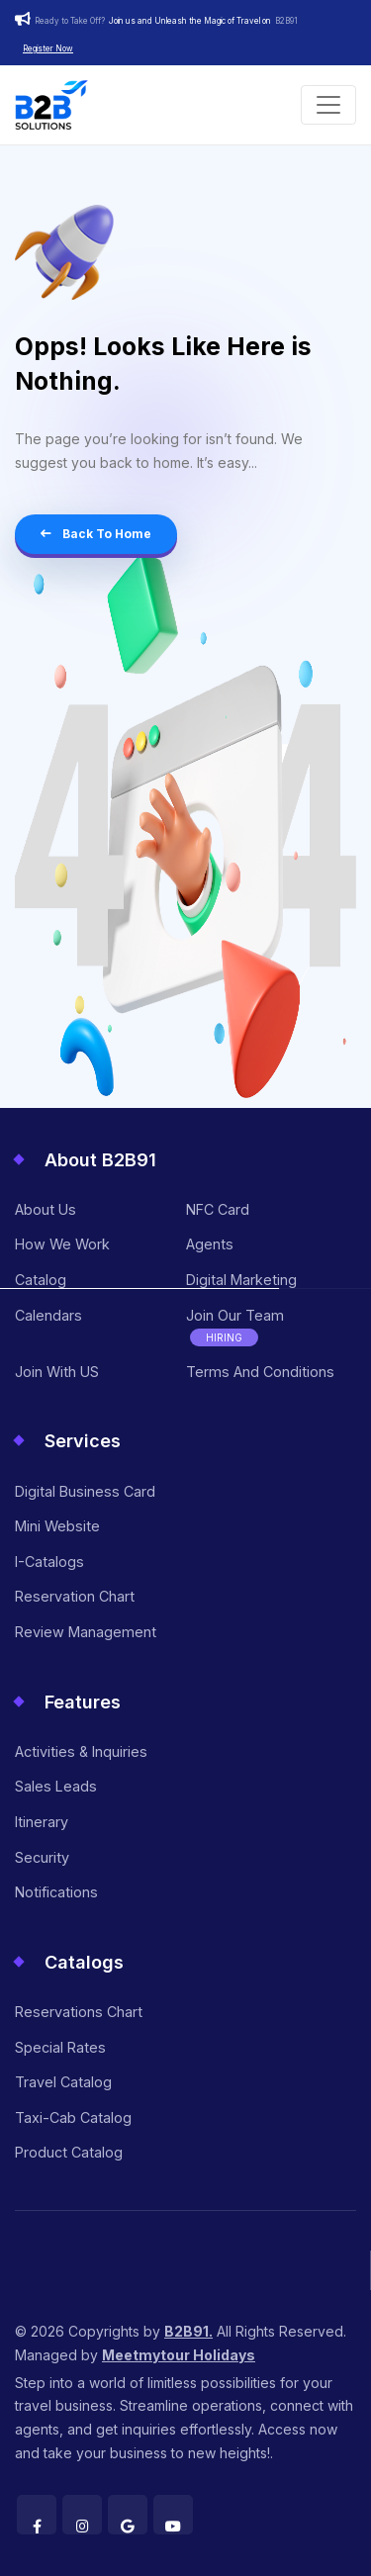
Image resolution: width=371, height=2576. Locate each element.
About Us (45, 1209)
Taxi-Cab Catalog (73, 2117)
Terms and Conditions (260, 1371)
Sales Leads (56, 1786)
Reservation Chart (75, 1596)
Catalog (40, 1279)
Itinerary (41, 1821)
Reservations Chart (78, 2011)
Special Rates (60, 2047)
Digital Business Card (85, 1491)
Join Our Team (235, 1327)
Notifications (56, 1892)
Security (42, 1857)
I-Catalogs (49, 1561)
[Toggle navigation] (328, 105)
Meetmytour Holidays (178, 2354)
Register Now (48, 48)
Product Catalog (69, 2152)
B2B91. (188, 2331)
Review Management (85, 1631)
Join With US (57, 1371)
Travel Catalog (63, 2081)
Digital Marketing (241, 1279)
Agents (209, 1244)
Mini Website (57, 1526)
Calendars (48, 1315)
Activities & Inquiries (81, 1751)
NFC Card (217, 1209)
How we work (62, 1244)
